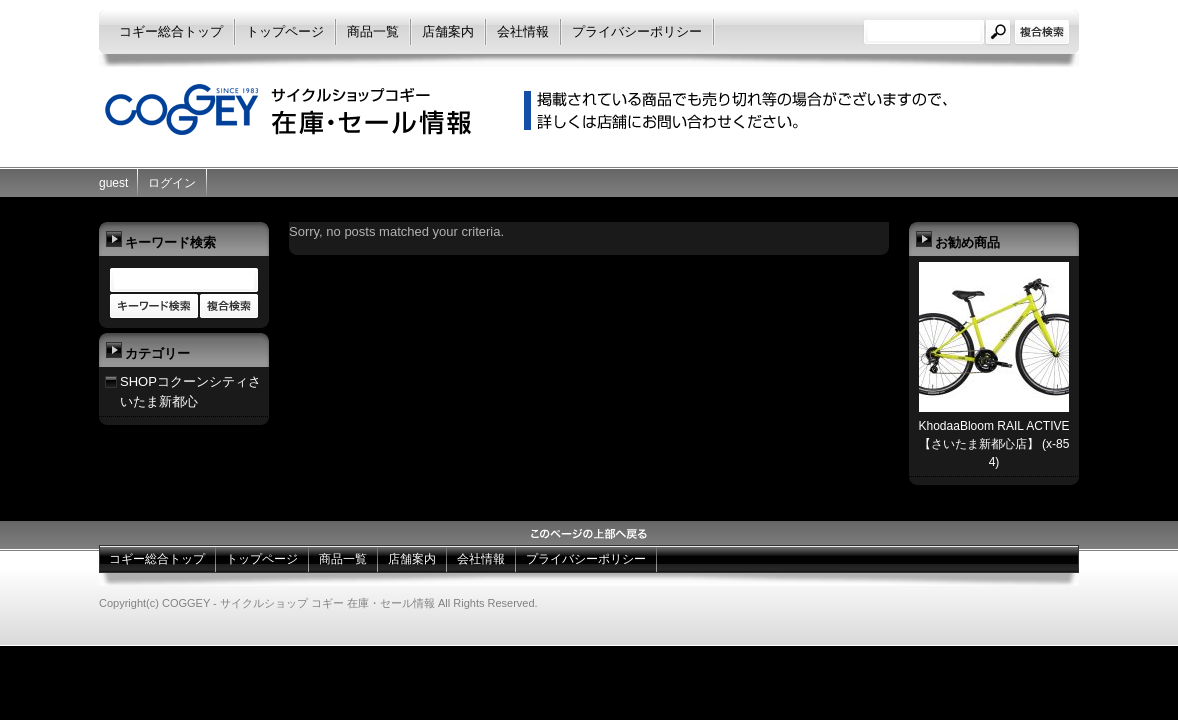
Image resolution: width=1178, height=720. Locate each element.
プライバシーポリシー (637, 31)
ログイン (172, 183)
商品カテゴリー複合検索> (229, 307)
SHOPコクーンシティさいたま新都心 (190, 391)
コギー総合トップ (171, 31)
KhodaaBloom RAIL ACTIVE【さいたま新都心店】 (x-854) (994, 444)
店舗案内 (448, 31)
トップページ (285, 31)
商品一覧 (373, 31)
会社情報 (523, 31)
